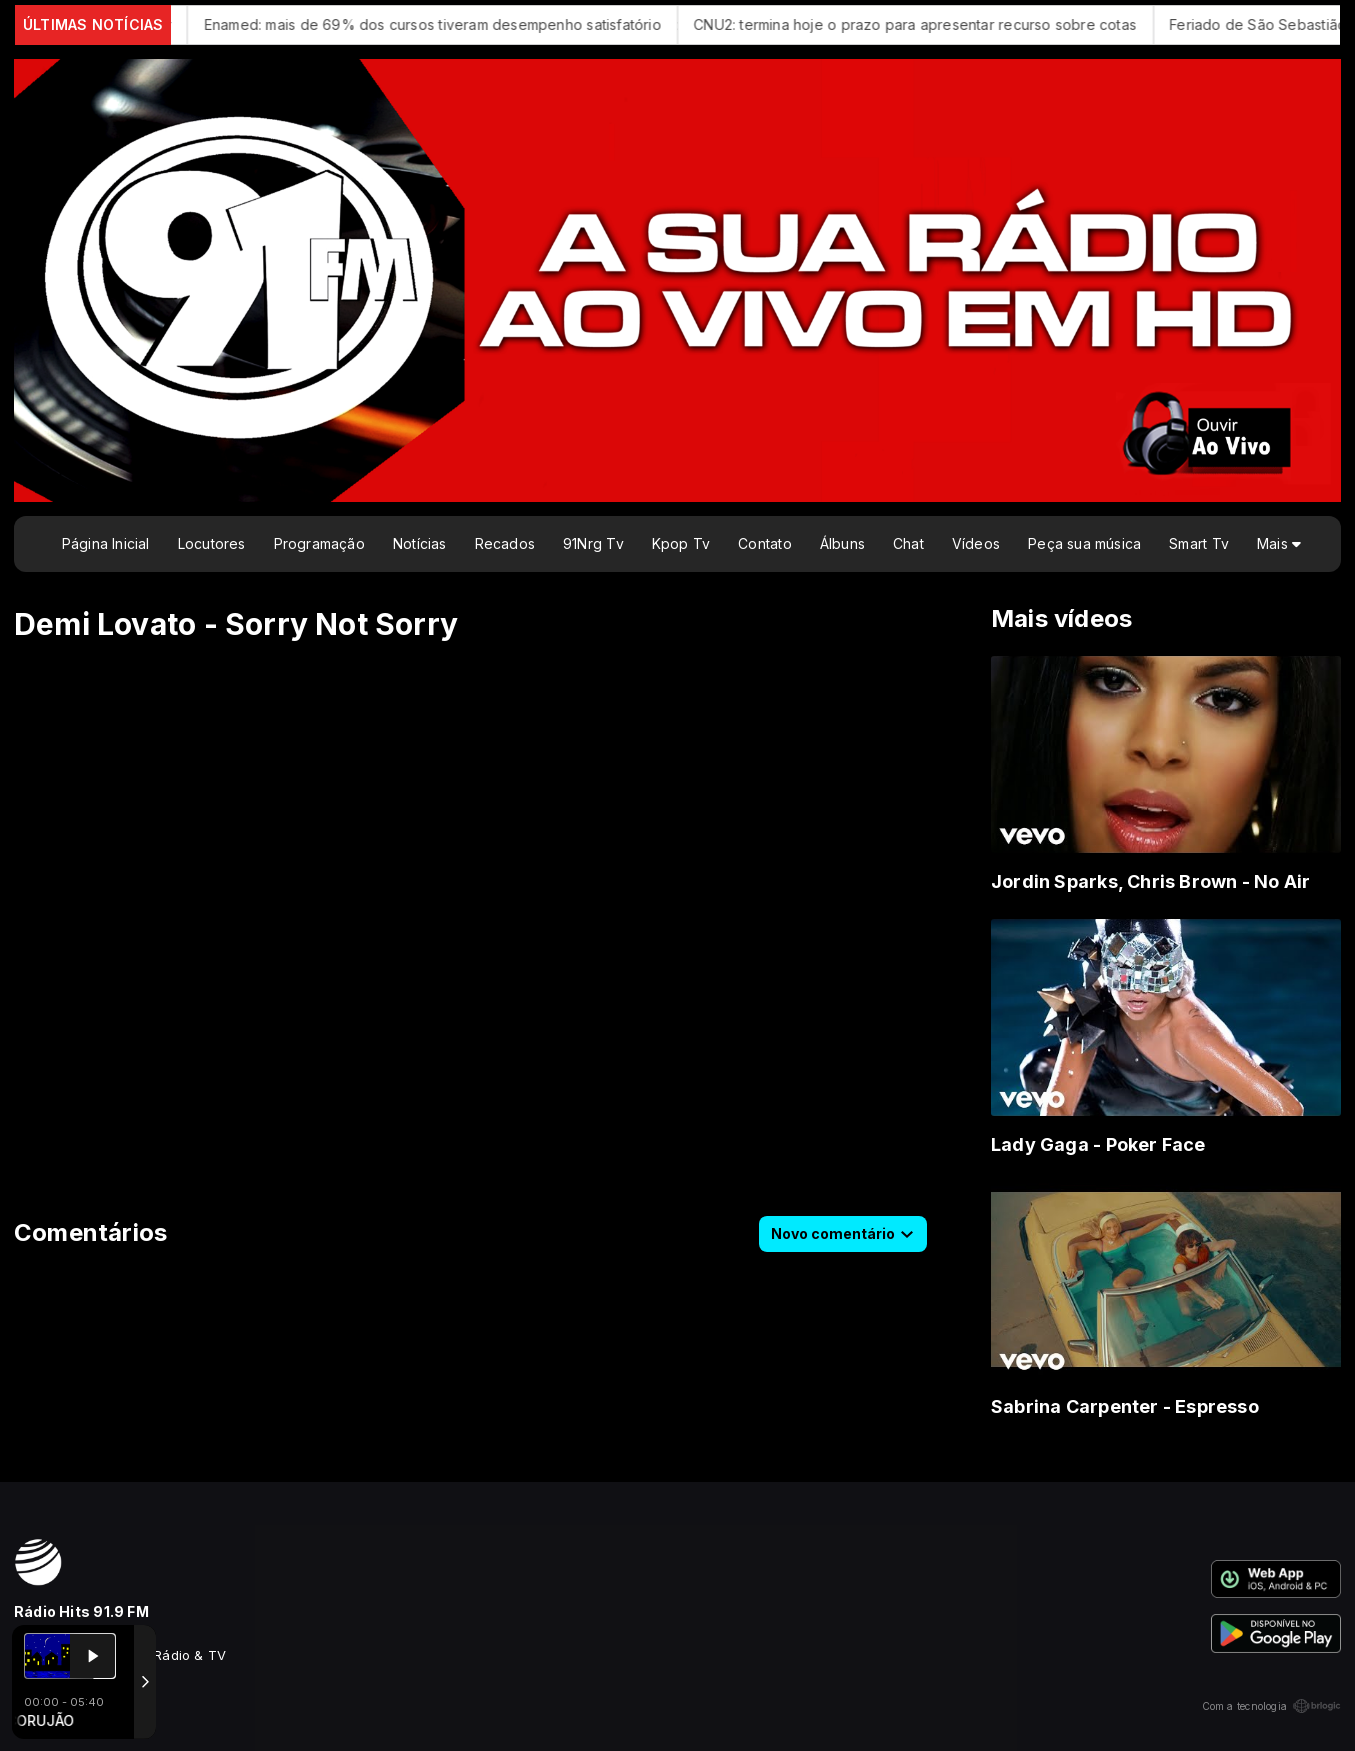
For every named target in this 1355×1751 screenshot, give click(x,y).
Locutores (212, 543)
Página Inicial (106, 543)
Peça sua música (1084, 543)
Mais (1279, 543)
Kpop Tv (681, 543)
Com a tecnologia (1271, 1706)
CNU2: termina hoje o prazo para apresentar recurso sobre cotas (932, 24)
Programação (319, 543)
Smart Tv (1199, 543)
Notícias (420, 543)
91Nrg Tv (593, 543)
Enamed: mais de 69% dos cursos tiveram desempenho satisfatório (450, 24)
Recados (505, 543)
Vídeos (976, 543)
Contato (764, 543)
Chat (908, 543)
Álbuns (842, 543)
